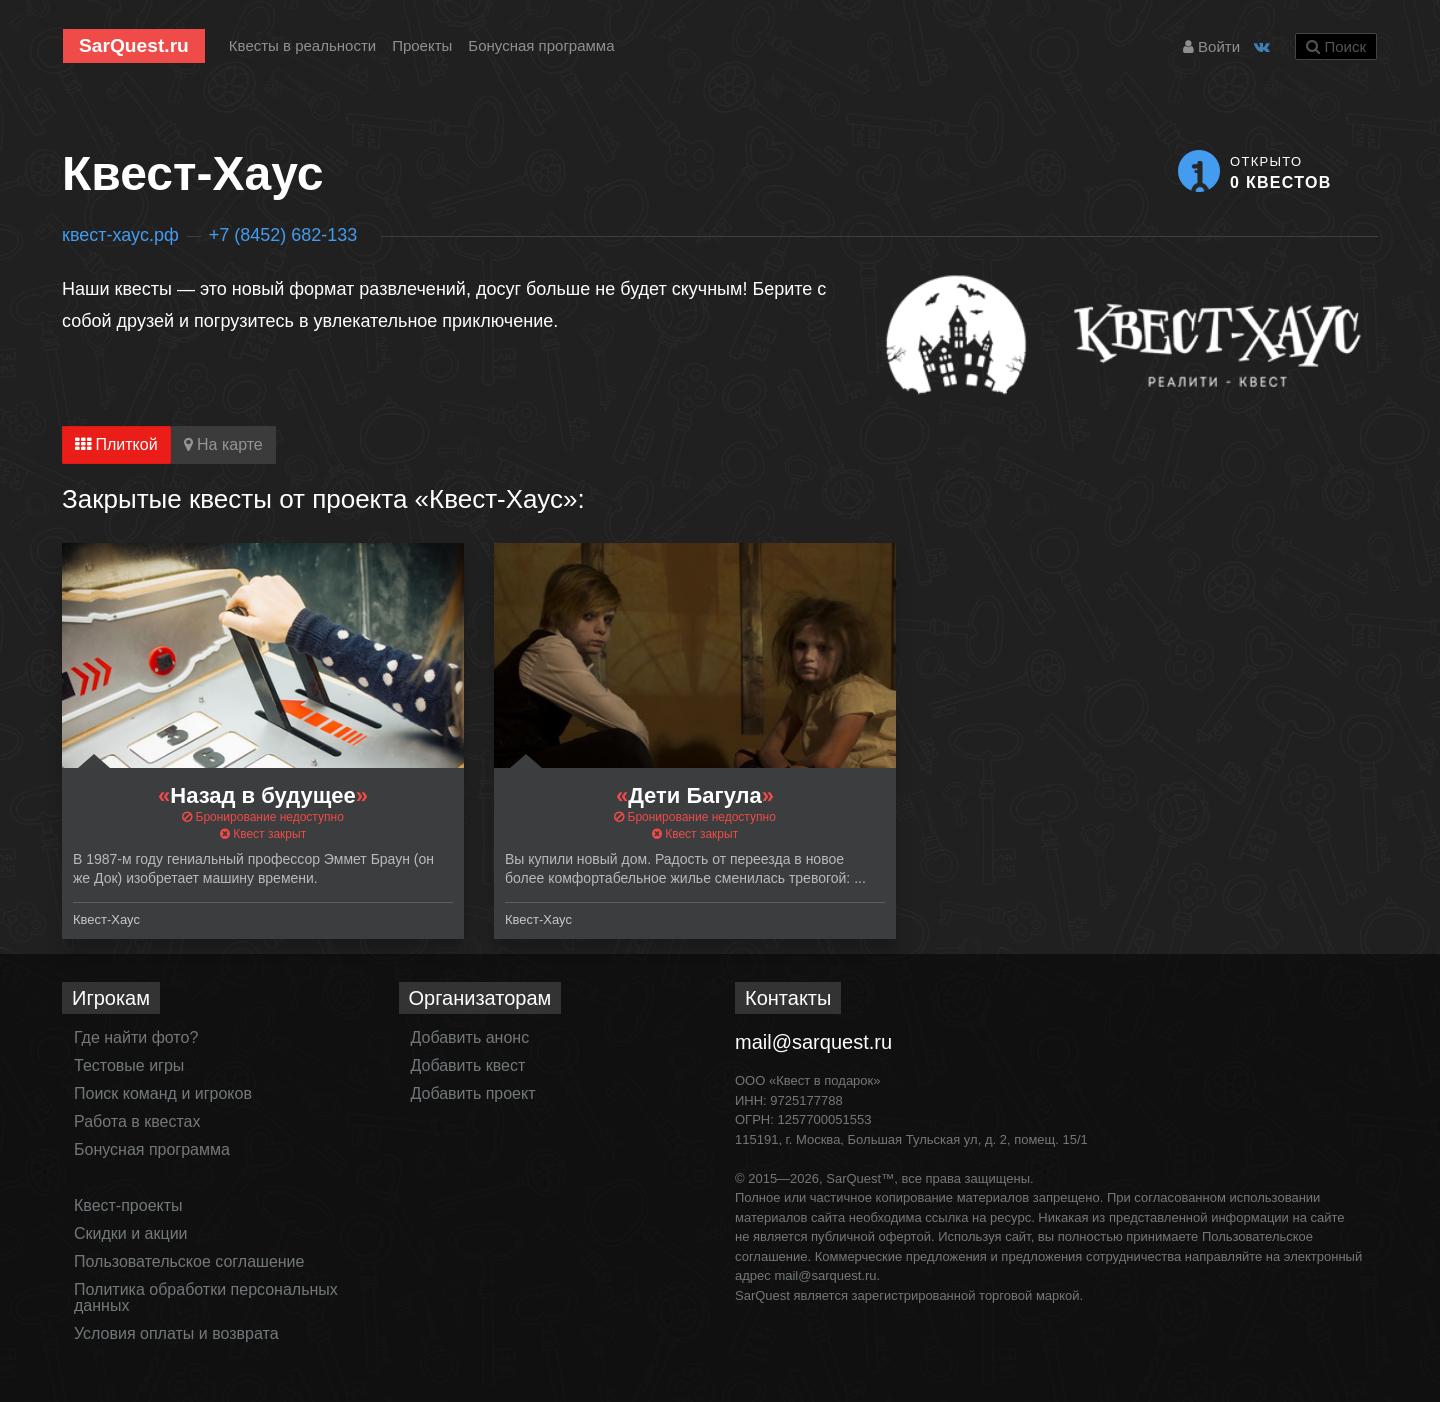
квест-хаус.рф (120, 235)
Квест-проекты (128, 1205)
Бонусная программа (541, 45)
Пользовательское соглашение (189, 1261)
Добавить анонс (470, 1037)
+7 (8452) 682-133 (283, 235)
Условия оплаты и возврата (176, 1333)
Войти (1211, 46)
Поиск (1336, 46)
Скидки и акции (131, 1233)
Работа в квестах (137, 1121)
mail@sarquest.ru (813, 1042)
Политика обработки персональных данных (206, 1297)
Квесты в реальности (302, 45)
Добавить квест (468, 1065)
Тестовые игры (129, 1065)
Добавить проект (473, 1093)
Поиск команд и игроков (163, 1093)
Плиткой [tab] (116, 444)
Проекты (422, 45)
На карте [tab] (223, 444)
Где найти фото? (136, 1037)
